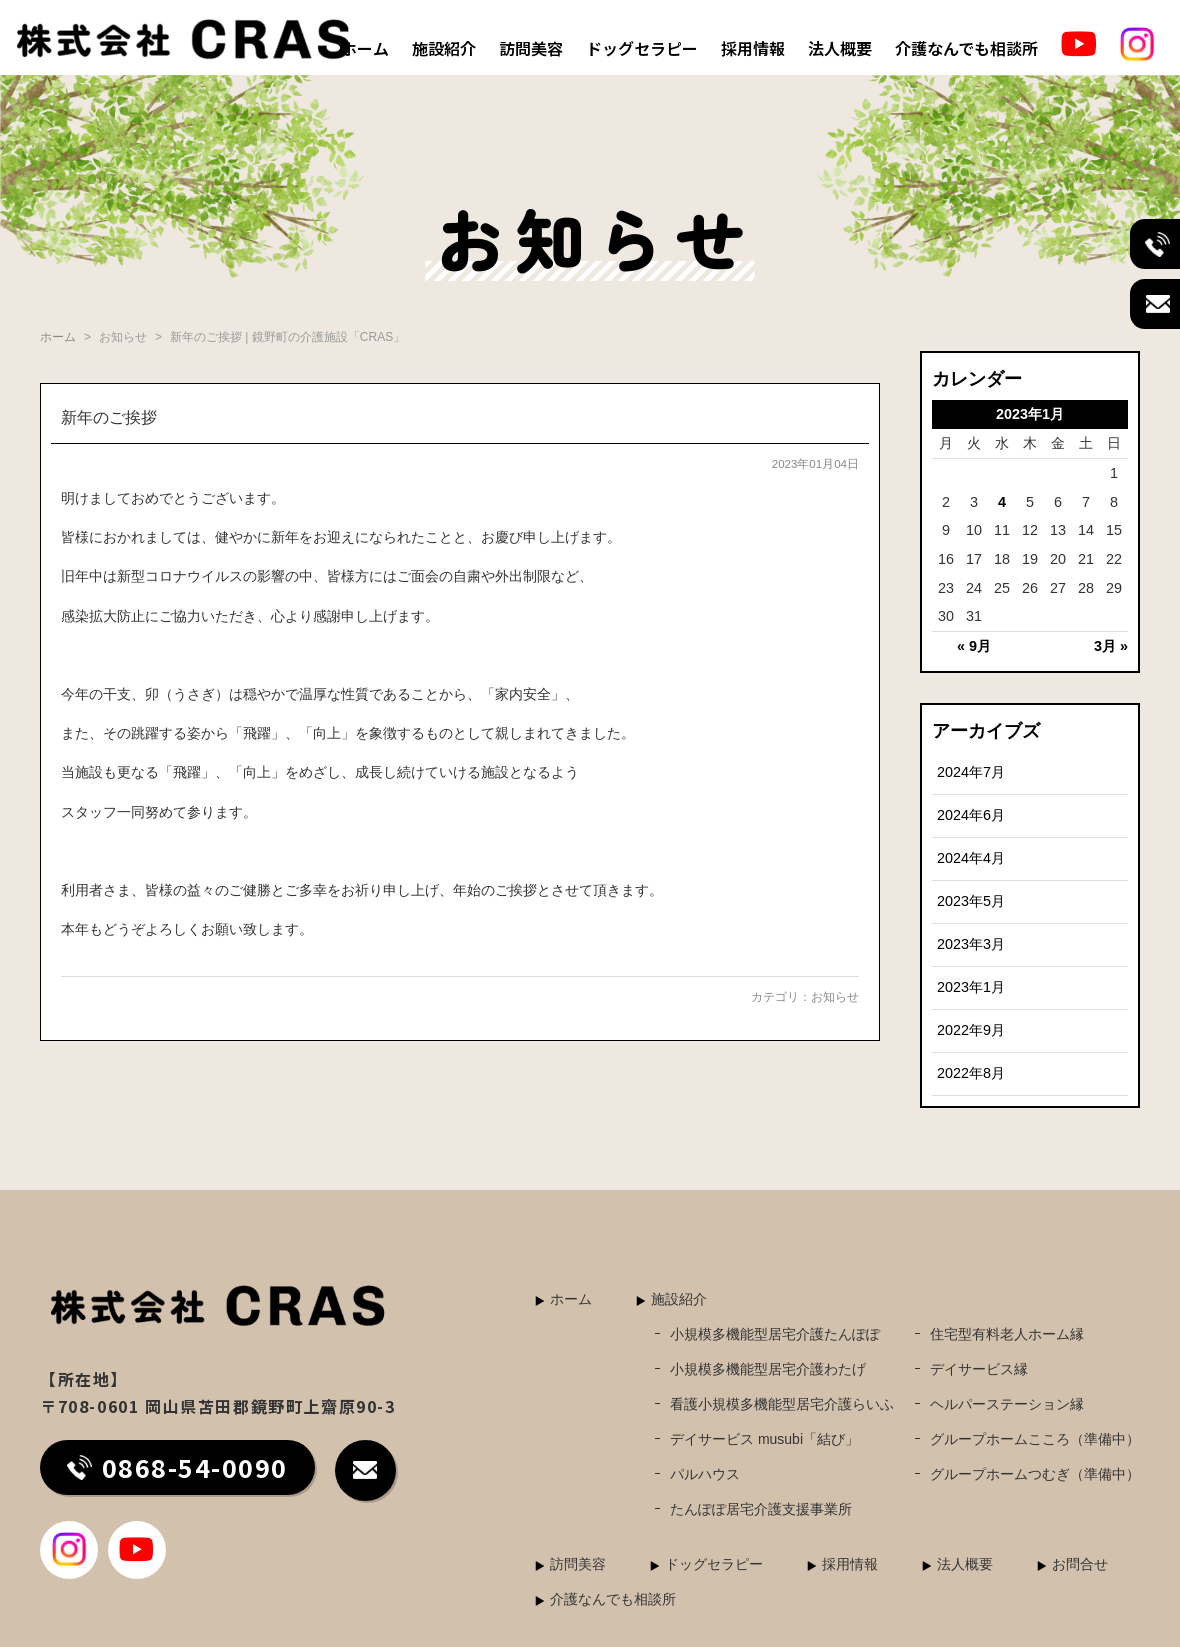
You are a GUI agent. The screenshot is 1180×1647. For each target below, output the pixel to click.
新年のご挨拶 (109, 417)
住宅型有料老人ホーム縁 (1007, 1334)
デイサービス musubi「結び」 (764, 1439)
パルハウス (705, 1474)
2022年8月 (971, 1073)
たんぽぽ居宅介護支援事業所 (761, 1509)
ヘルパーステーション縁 (1007, 1404)
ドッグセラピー (642, 48)
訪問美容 (531, 48)
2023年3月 (971, 944)
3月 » (1111, 646)
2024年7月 (971, 772)
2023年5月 (971, 901)
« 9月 (974, 646)
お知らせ (835, 997)
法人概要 (840, 48)
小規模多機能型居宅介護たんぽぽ (775, 1334)
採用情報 (753, 48)
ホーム (365, 48)
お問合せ (1080, 1564)
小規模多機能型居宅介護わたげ (768, 1369)
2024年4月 (971, 858)
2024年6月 (971, 815)
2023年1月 (971, 987)
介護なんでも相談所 (966, 48)
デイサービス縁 (979, 1369)
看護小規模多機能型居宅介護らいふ (782, 1404)
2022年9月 (971, 1030)
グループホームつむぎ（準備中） (1035, 1474)
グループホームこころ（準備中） (1035, 1439)
